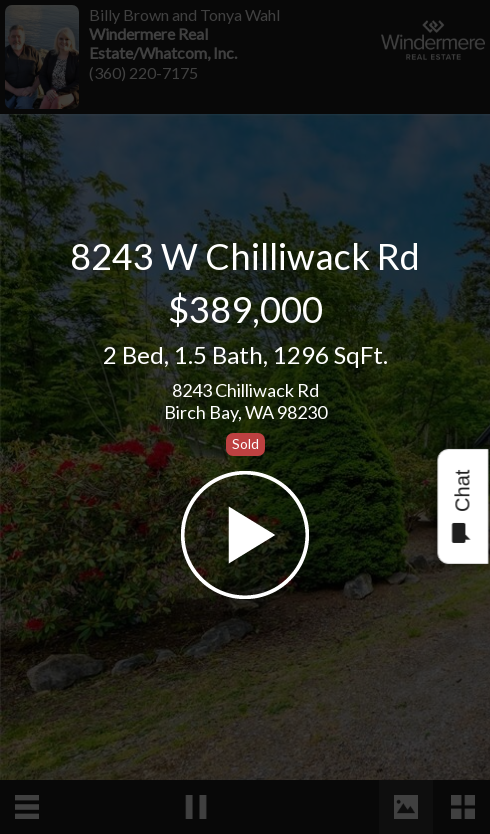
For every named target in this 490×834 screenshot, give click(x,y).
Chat (461, 506)
